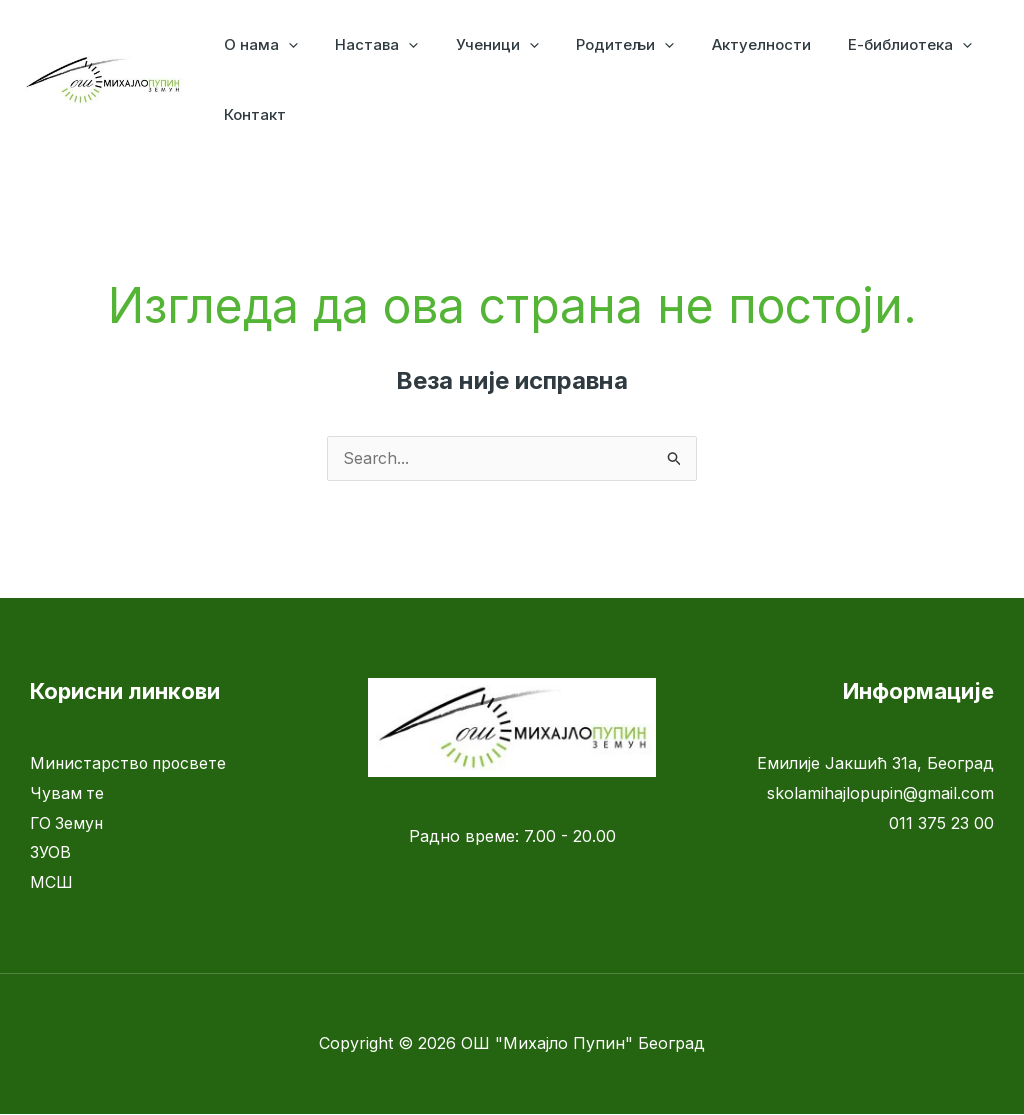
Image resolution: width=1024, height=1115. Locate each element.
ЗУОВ (50, 853)
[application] (284, 45)
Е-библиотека (869, 45)
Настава (365, 45)
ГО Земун (68, 824)
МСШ (51, 883)
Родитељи (599, 45)
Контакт (251, 114)
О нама (257, 45)
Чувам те (67, 794)
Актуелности (727, 44)
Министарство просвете (130, 764)
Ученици (478, 45)
